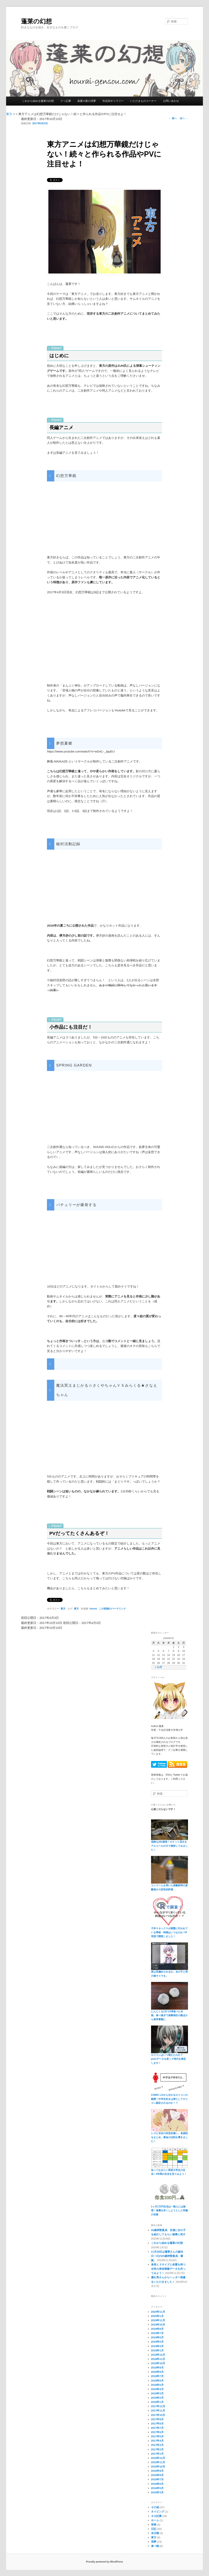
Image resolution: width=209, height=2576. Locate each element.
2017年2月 (157, 2449)
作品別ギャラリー (113, 100)
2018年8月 (157, 2371)
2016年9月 (157, 2470)
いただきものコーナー (143, 100)
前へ (173, 118)
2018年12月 (158, 2354)
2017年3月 (157, 2444)
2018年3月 (157, 2393)
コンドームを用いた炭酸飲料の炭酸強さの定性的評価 (169, 1885)
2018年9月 (157, 2367)
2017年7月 (157, 2427)
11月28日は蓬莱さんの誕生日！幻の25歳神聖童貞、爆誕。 (167, 2256)
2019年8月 (157, 2328)
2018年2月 (157, 2397)
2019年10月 (158, 2324)
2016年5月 (157, 2488)
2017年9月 (157, 2419)
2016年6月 (157, 2483)
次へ (184, 118)
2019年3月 (157, 2346)
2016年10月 (158, 2466)
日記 (153, 2528)
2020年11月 (158, 2311)
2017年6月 (157, 2432)
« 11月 (158, 1667)
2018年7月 (157, 2376)
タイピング (157, 2511)
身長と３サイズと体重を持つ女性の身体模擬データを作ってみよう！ (168, 2269)
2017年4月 (157, 2440)
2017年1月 (157, 2453)
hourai (93, 1608)
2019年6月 (157, 2337)
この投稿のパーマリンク (112, 1608)
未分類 (155, 2533)
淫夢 (153, 2541)
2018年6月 (157, 2380)
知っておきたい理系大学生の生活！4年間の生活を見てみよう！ (169, 2170)
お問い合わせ (171, 100)
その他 (155, 2507)
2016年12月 (158, 2458)
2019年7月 (157, 2333)
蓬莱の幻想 (36, 21)
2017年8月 (157, 2423)
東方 (63, 1608)
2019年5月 (157, 2341)
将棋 (153, 2524)
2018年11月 (158, 2359)
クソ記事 (65, 100)
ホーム (155, 2520)
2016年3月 (157, 2492)
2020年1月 (157, 2316)
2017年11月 (158, 2410)
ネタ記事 (156, 2516)
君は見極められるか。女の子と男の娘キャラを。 (169, 1971)
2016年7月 (157, 2479)
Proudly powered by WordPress (104, 2561)
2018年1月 (157, 2402)
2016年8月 (157, 2475)
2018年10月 (158, 2363)
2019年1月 (157, 2350)
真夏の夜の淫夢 (86, 100)
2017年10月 (158, 2415)
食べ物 (155, 2545)
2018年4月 (157, 2389)
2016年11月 (158, 2462)
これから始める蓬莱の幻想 (38, 100)
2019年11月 (158, 2320)
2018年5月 (157, 2384)
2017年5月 (157, 2436)
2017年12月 (158, 2406)
